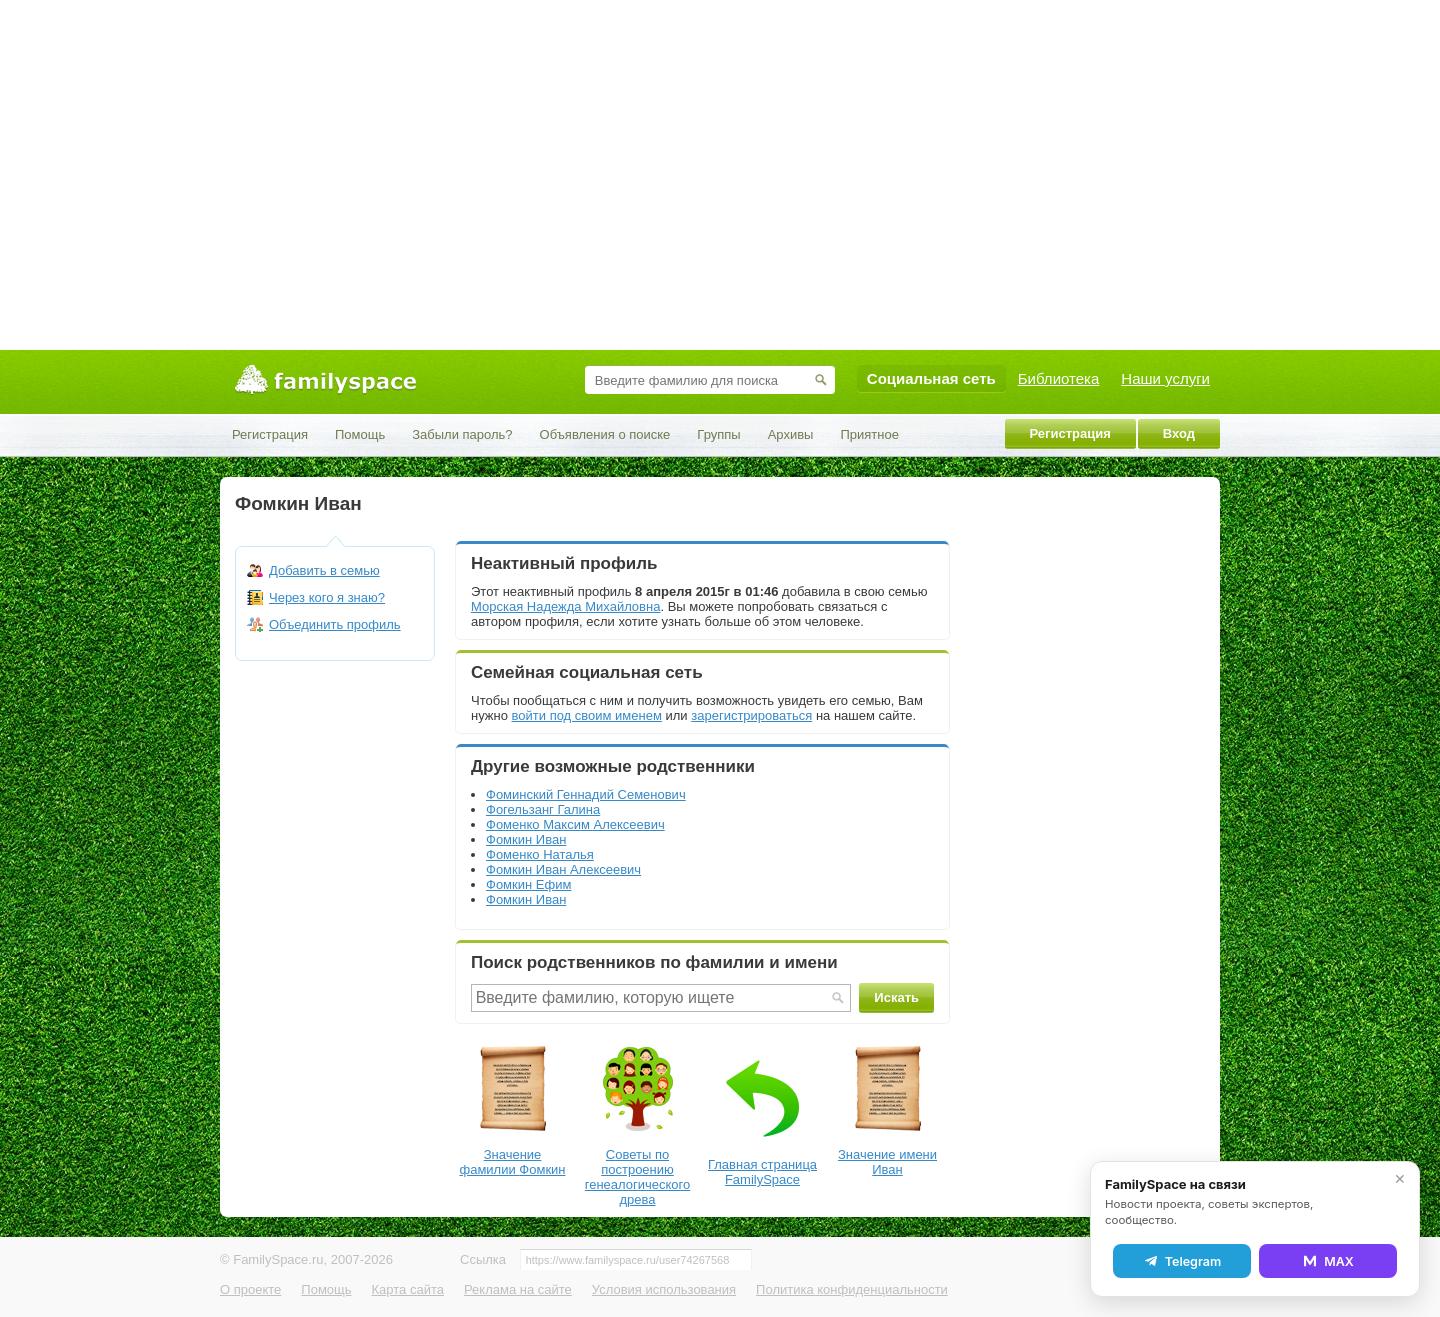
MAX (1328, 1261)
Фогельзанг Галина (543, 809)
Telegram (1182, 1261)
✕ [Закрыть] (1400, 1179)
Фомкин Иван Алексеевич (563, 869)
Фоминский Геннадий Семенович (586, 794)
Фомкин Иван (526, 839)
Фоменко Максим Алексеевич (575, 824)
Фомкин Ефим (528, 884)
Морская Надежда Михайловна (565, 606)
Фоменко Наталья (540, 854)
